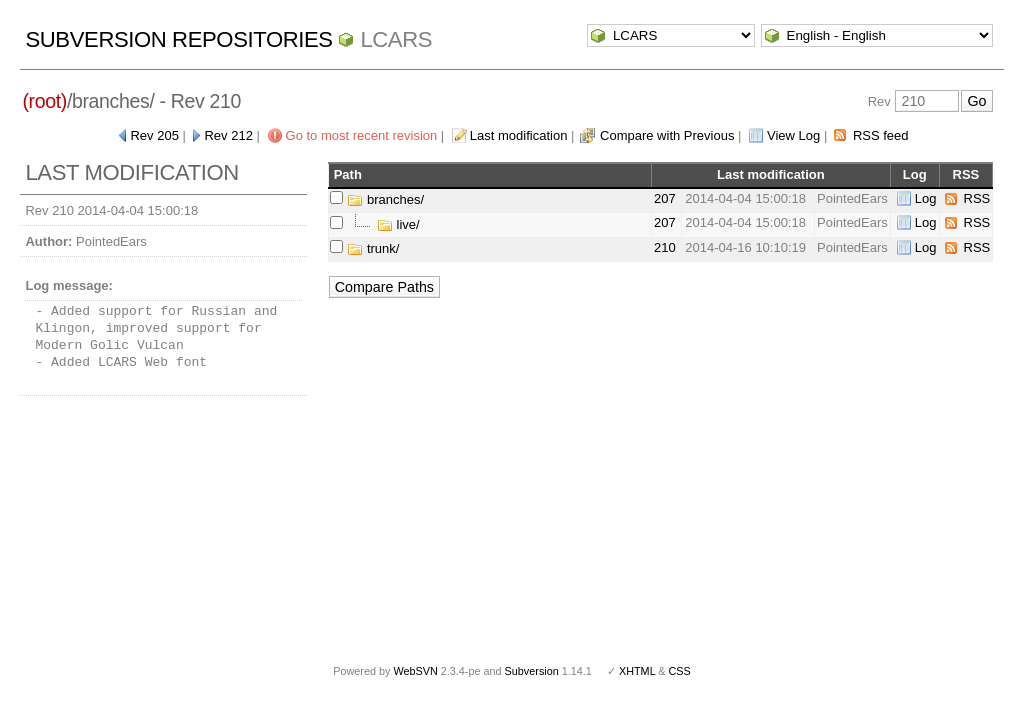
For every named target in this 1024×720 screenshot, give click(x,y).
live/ (398, 224)
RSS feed (881, 135)
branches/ (385, 199)
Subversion (532, 671)
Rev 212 (228, 135)
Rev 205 (154, 135)
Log (926, 198)
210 (665, 247)
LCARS (396, 39)
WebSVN (415, 671)
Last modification (519, 135)
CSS (680, 671)
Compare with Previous (667, 135)
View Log (793, 135)
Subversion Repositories (178, 39)
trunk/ (373, 248)
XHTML (637, 671)
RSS (977, 198)
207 (665, 198)
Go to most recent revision (362, 135)
